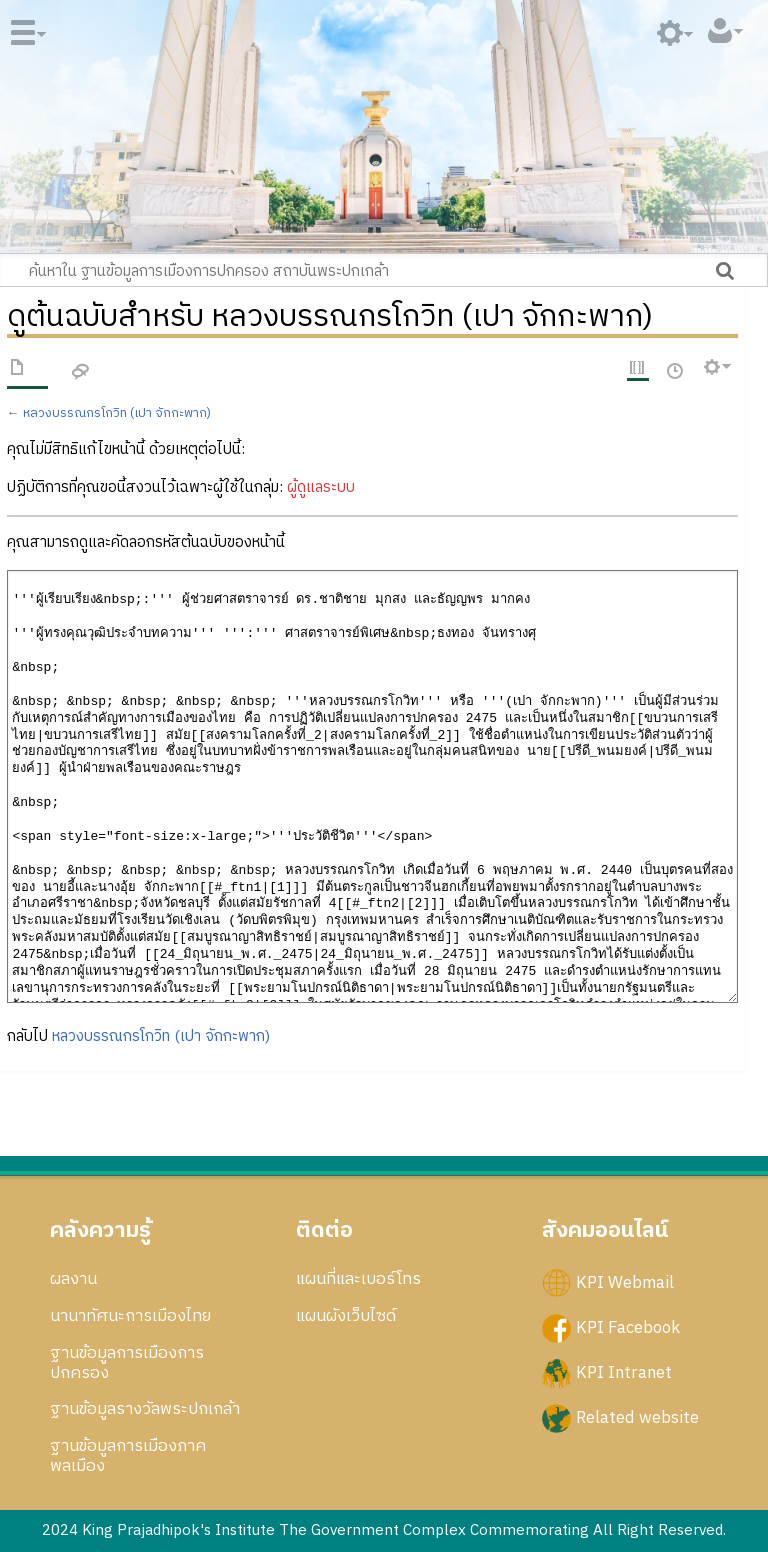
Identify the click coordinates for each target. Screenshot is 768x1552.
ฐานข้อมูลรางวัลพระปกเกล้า (145, 1409)
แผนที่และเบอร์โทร (358, 1279)
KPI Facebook (628, 1328)
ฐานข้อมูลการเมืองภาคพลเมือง (128, 1456)
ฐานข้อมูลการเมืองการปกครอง (127, 1363)
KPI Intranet (624, 1373)
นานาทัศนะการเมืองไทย (130, 1316)
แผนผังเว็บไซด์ (346, 1316)
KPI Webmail (625, 1282)
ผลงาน (73, 1279)
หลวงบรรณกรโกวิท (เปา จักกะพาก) (117, 413)
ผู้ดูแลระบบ (321, 487)
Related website (637, 1418)
